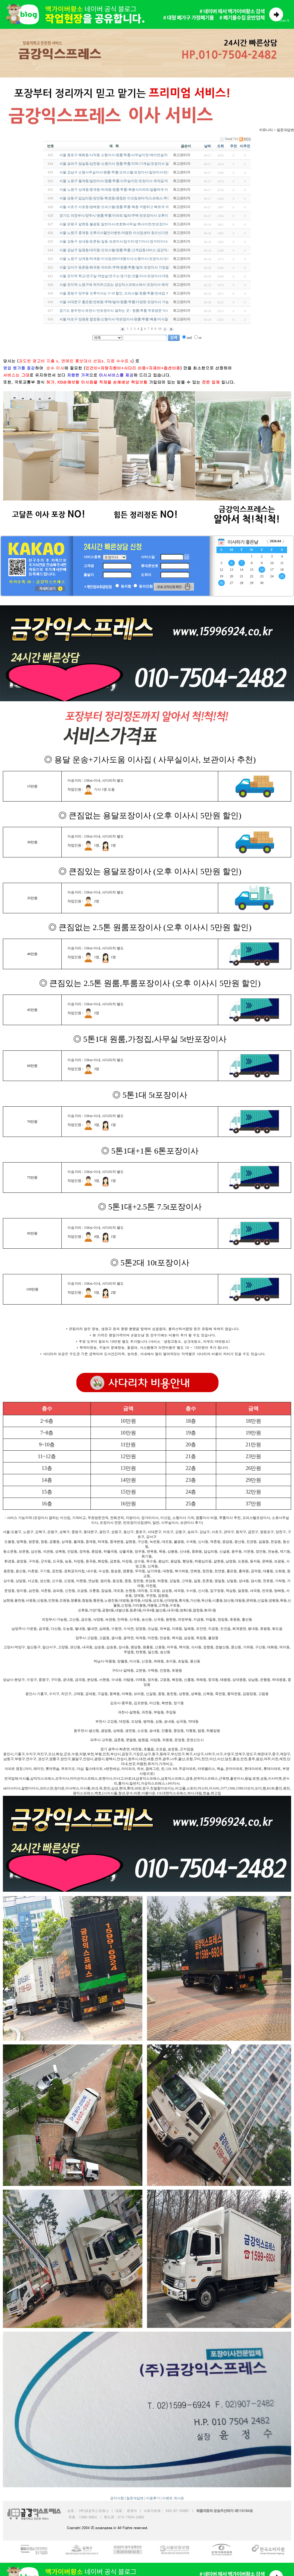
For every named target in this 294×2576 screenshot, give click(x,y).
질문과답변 (135, 2498)
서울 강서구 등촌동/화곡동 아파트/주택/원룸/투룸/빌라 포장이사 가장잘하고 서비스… (125, 267)
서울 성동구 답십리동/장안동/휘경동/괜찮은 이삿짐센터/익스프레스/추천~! (116, 198)
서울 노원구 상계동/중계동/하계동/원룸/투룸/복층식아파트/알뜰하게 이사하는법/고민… (126, 190)
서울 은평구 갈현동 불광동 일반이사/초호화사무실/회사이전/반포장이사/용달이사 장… (125, 224)
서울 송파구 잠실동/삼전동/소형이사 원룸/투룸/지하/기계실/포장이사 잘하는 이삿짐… (125, 164)
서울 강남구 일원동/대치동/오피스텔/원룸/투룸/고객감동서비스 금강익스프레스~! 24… (125, 250)
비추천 (245, 146)
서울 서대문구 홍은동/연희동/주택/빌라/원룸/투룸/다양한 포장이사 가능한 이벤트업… (125, 302)
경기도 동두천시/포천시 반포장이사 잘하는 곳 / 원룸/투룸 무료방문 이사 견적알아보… (125, 311)
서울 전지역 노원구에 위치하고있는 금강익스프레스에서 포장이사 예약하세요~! (120, 285)
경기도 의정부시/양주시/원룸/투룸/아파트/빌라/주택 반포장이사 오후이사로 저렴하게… (126, 215)
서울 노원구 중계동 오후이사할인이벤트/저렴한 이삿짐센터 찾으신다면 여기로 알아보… (126, 233)
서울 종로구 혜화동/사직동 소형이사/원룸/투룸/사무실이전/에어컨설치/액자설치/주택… (126, 155)
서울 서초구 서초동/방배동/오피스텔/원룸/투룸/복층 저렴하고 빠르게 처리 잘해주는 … (125, 207)
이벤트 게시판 (173, 2498)
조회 (220, 146)
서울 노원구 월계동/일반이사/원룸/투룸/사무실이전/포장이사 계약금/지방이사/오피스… (126, 181)
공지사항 (117, 2498)
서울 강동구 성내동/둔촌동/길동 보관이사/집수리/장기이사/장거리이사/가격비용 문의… (126, 241)
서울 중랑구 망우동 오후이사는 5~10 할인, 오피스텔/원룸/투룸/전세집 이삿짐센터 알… (125, 293)
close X (284, 20)
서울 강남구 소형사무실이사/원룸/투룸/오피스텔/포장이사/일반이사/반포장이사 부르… (125, 172)
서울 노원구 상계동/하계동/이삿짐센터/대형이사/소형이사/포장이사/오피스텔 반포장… (125, 259)
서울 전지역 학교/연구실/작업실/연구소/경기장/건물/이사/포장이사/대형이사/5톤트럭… (126, 276)
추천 (233, 146)
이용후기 (153, 2498)
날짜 (207, 146)
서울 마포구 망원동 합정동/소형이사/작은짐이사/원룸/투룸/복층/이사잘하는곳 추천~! (124, 319)
